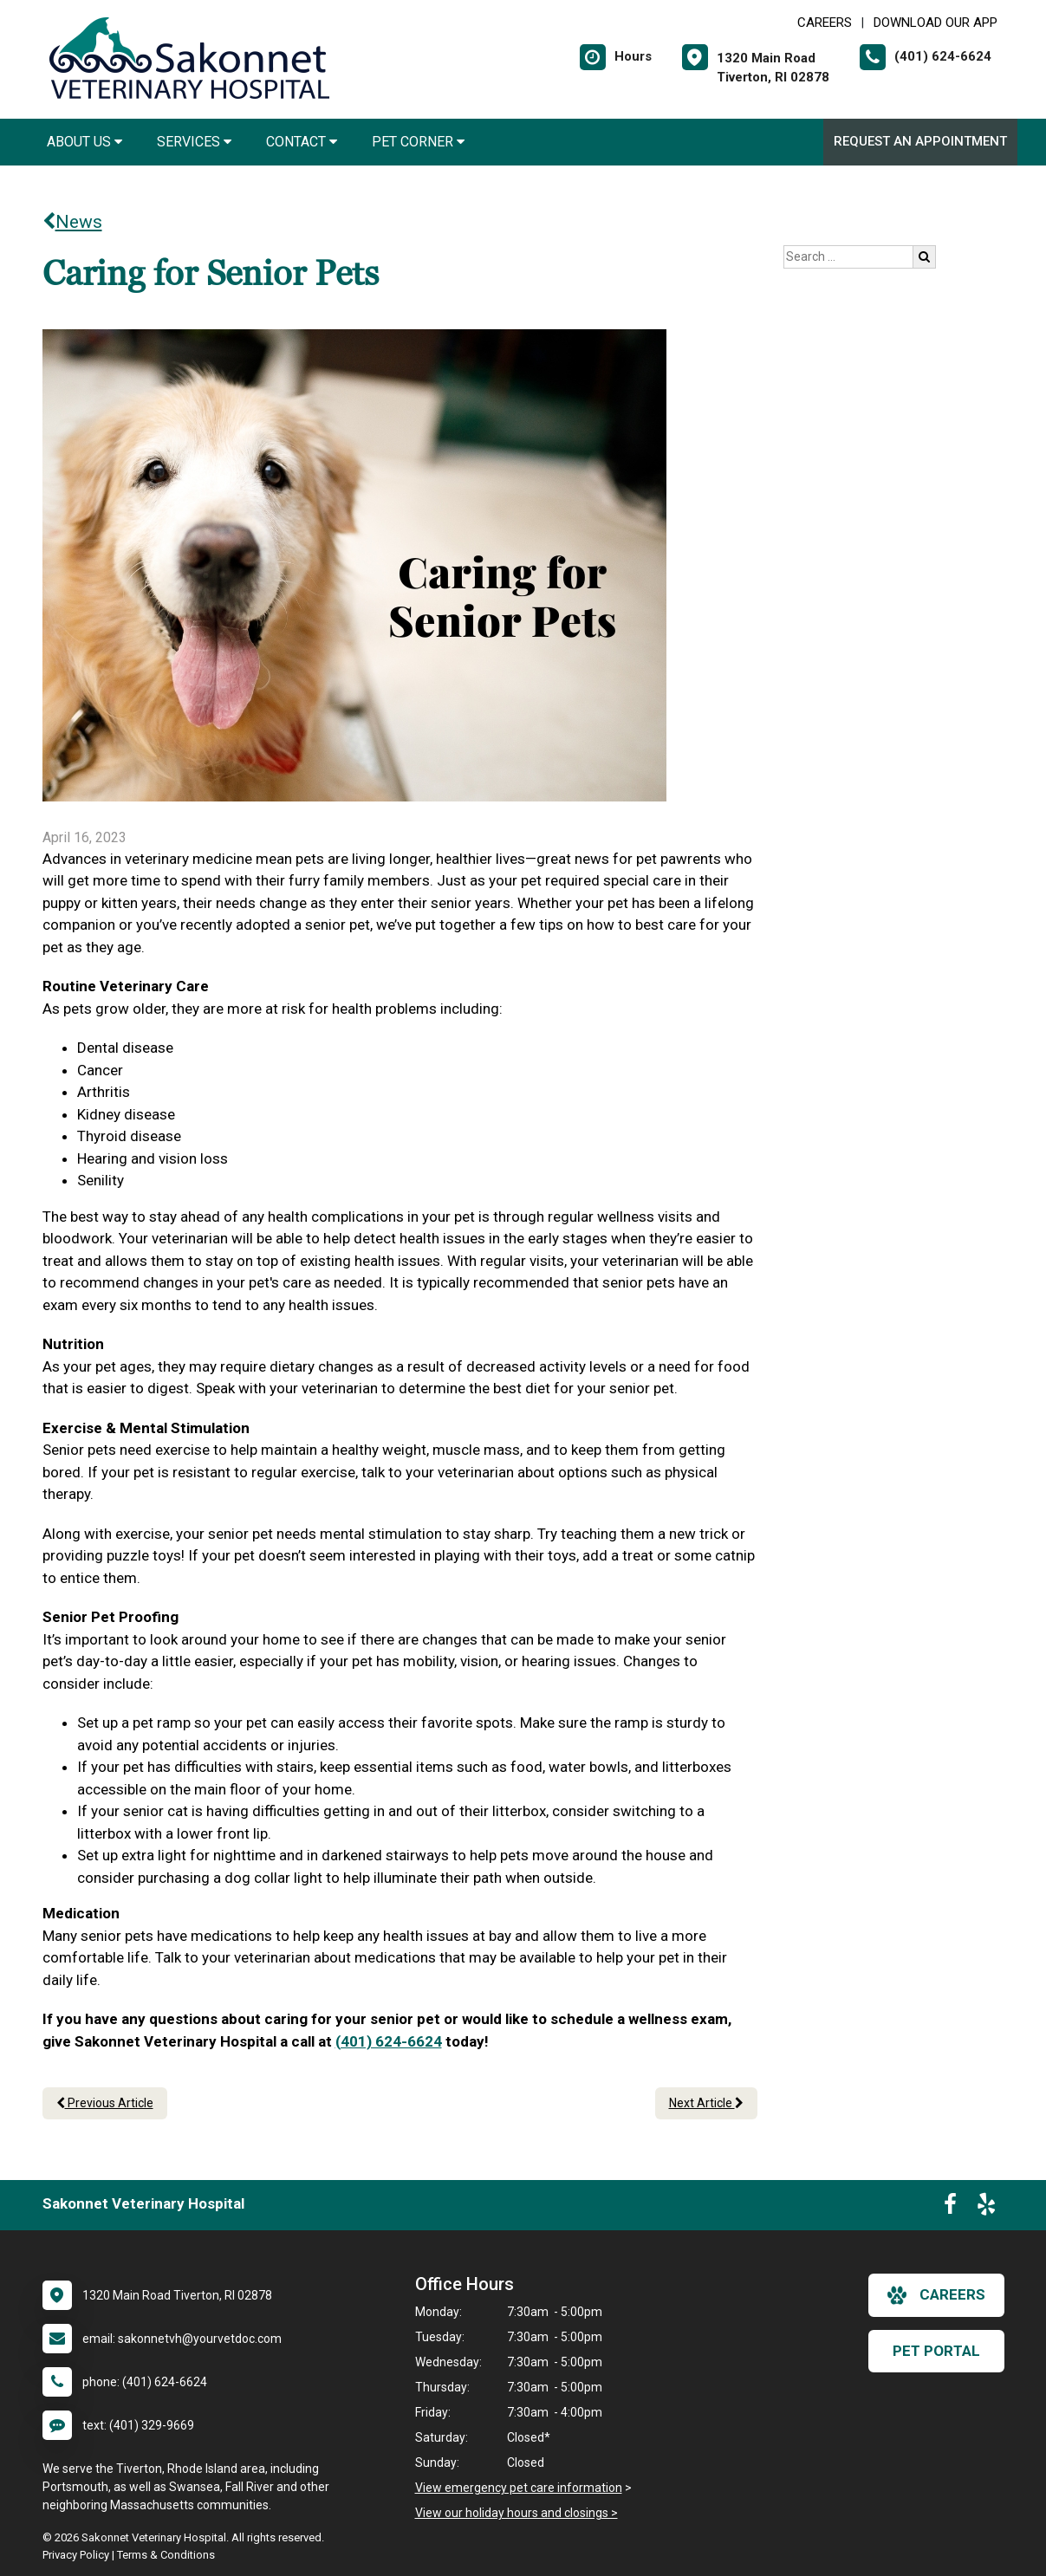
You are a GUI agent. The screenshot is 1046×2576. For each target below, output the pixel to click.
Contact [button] (301, 141)
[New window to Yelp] (986, 2208)
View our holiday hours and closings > (516, 2513)
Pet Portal (936, 2350)
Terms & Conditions (166, 2554)
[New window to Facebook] (950, 2208)
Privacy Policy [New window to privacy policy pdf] (75, 2554)
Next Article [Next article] (706, 2103)
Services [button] (194, 141)
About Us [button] (84, 141)
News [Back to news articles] (72, 221)
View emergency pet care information (518, 2488)
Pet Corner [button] (418, 141)
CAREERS (824, 22)
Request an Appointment (920, 141)
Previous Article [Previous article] (104, 2103)
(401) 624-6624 (388, 2041)
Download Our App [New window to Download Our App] (935, 22)
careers (936, 2295)
